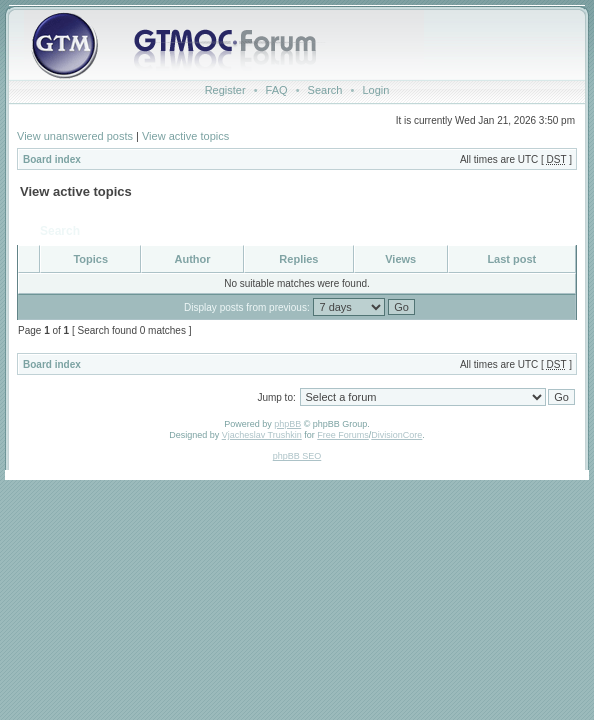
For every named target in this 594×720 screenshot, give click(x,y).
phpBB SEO (297, 456)
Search (325, 90)
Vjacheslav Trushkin (262, 435)
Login (375, 90)
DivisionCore (396, 435)
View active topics (185, 136)
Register (225, 90)
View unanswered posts (75, 136)
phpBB (287, 424)
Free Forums (343, 435)
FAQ (277, 90)
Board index (52, 159)
